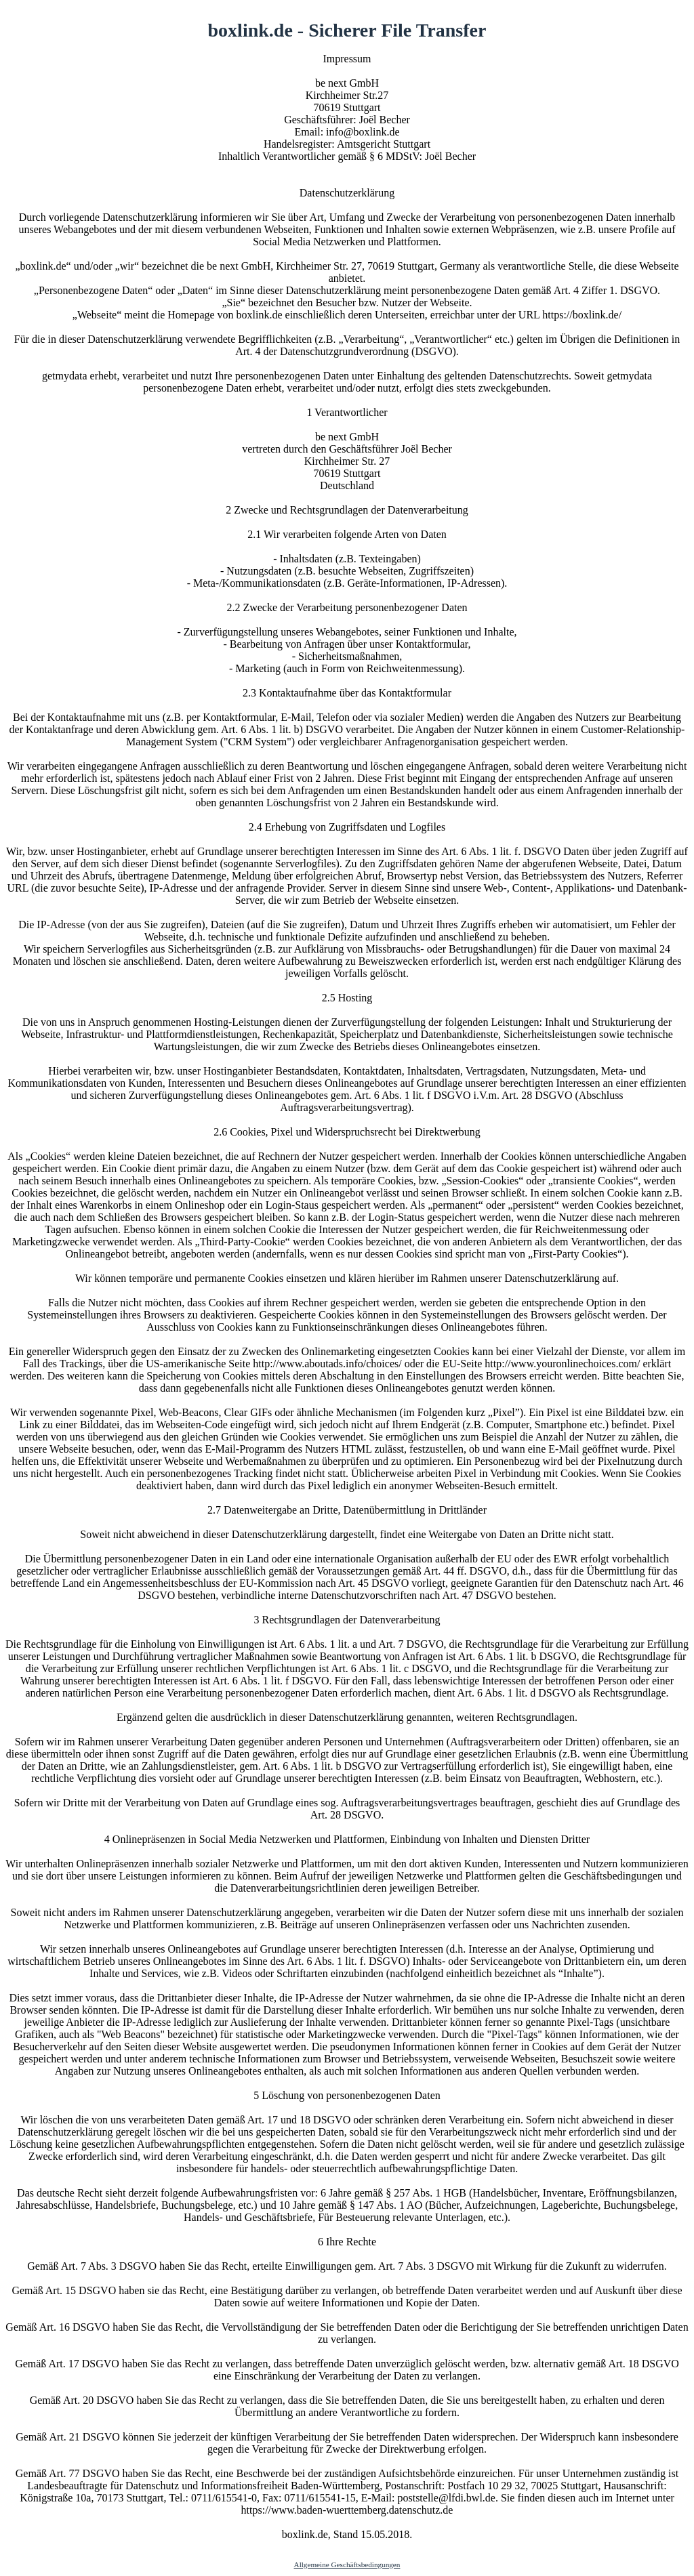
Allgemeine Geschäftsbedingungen (347, 2564)
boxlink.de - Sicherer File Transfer (347, 30)
